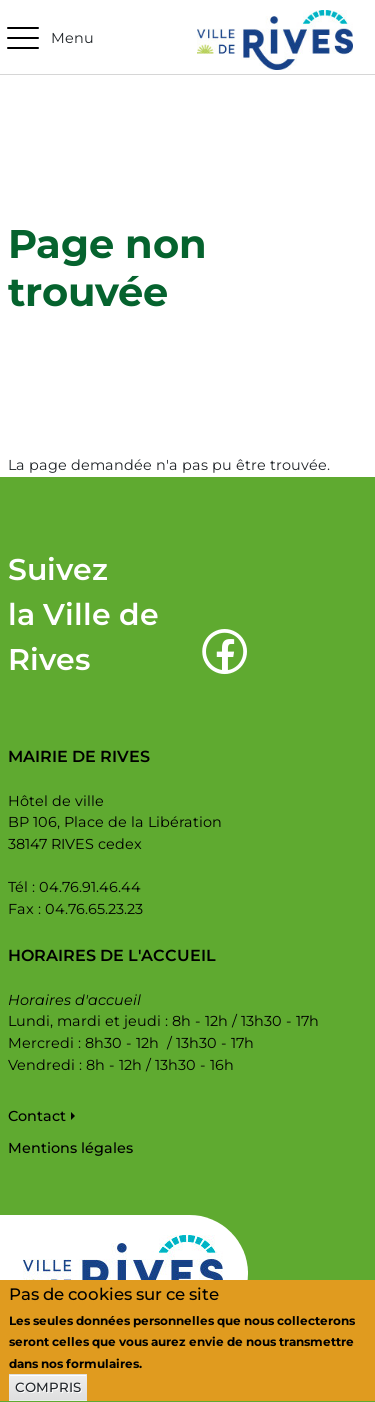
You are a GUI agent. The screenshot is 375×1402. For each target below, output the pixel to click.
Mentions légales (70, 1148)
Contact (37, 1116)
